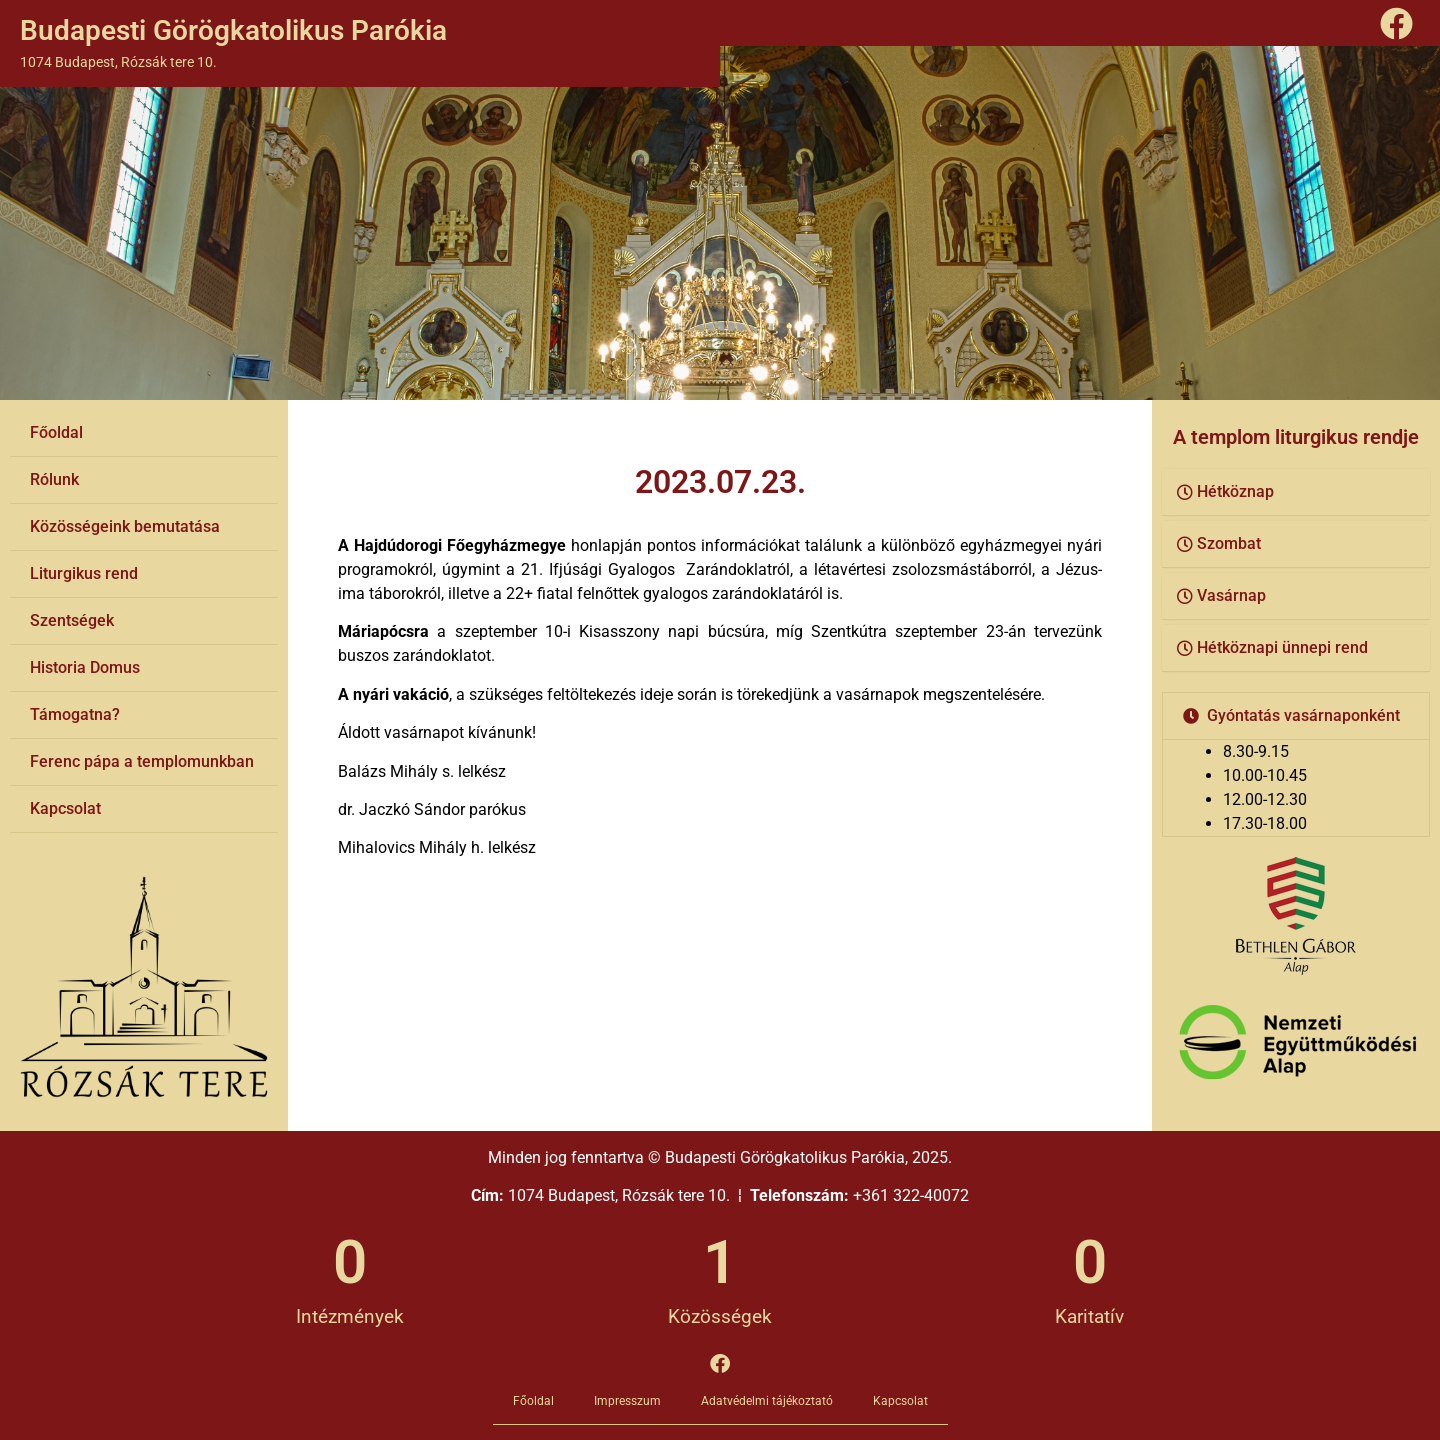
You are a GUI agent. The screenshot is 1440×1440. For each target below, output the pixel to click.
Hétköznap (1235, 491)
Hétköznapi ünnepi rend (1282, 647)
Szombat (1229, 543)
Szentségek (72, 620)
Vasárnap (1231, 595)
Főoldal (56, 432)
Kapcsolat (65, 808)
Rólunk (54, 479)
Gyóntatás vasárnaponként (1303, 715)
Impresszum (627, 1401)
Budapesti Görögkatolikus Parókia (233, 30)
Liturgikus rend (84, 573)
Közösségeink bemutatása (125, 526)
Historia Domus (85, 667)
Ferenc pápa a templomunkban (142, 761)
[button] (1296, 492)
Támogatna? (75, 714)
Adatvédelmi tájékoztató (767, 1401)
